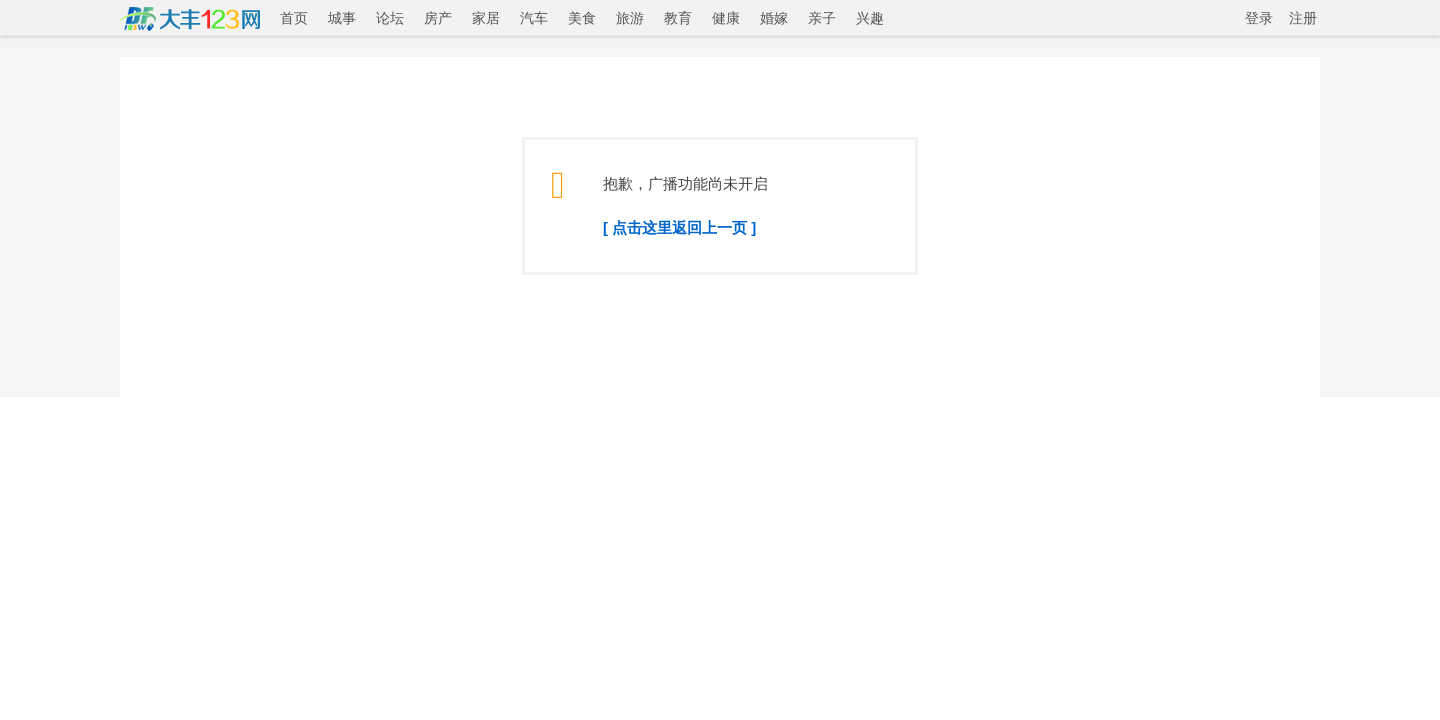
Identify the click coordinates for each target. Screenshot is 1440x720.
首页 (294, 18)
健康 (726, 18)
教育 (678, 18)
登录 (1259, 18)
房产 (438, 18)
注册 (1303, 18)
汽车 (534, 18)
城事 (342, 18)
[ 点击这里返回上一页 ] (679, 227)
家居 (486, 18)
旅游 (630, 18)
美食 (582, 18)
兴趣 (870, 18)
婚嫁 (774, 18)
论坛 (390, 18)
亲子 (822, 18)
